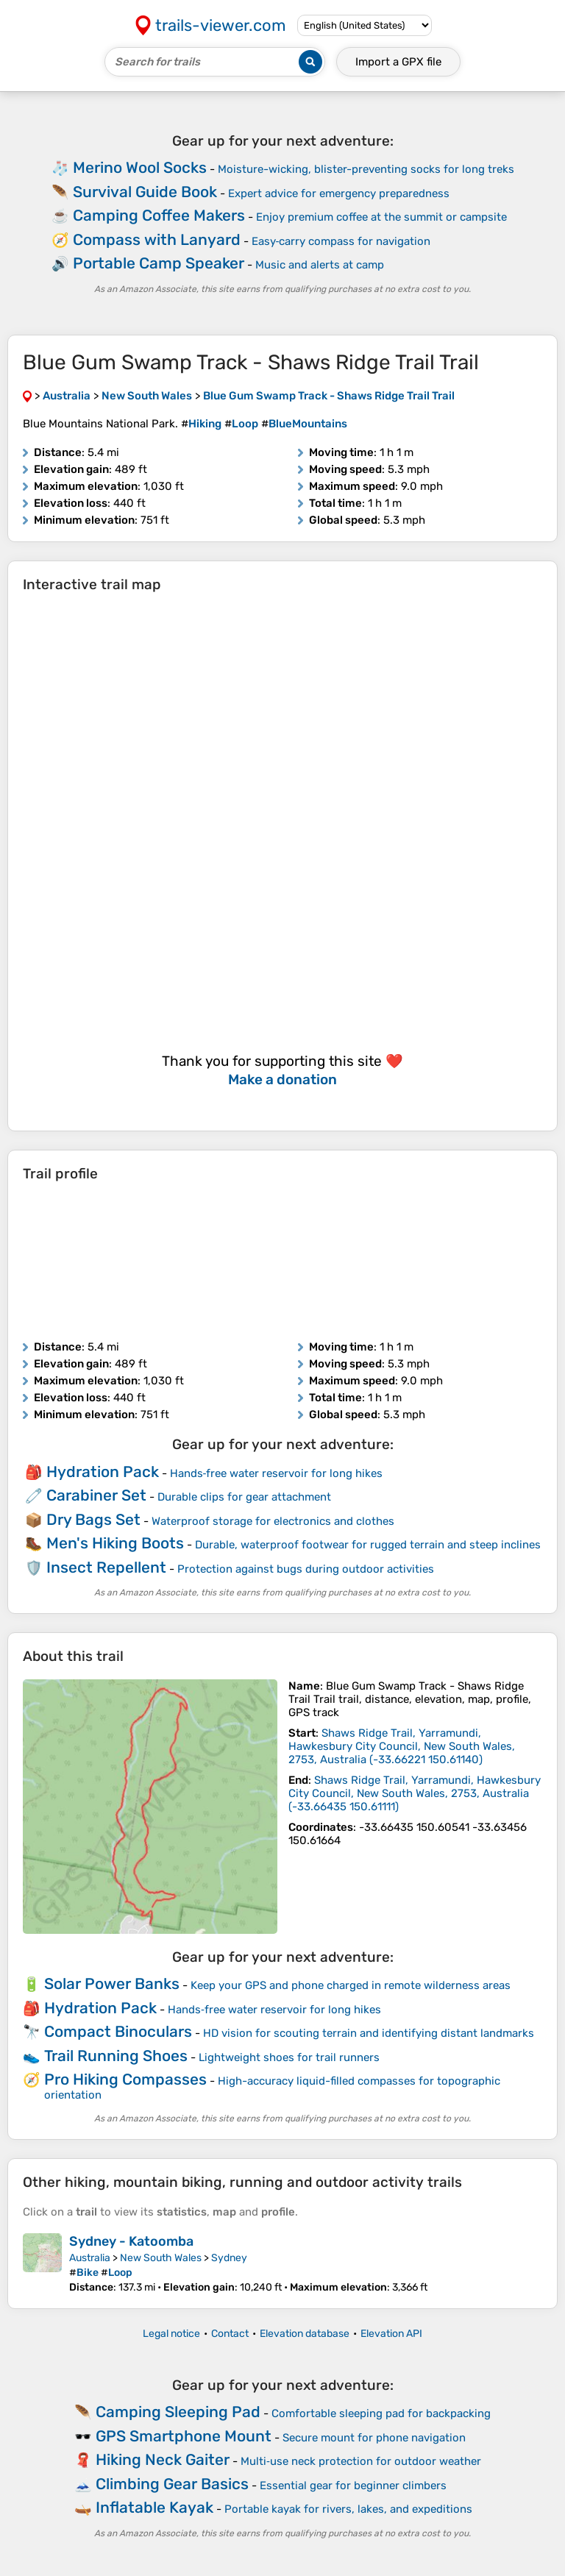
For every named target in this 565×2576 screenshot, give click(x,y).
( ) (401, 1746)
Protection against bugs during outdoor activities (305, 1569)
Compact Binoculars (118, 2031)
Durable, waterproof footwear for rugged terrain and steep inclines (368, 1544)
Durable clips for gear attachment (244, 1497)
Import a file (398, 61)
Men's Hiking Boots (115, 1543)
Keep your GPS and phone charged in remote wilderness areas (351, 1985)
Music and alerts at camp (319, 264)
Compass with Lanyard (157, 239)
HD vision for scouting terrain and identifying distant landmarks (368, 2033)
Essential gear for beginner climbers (353, 2485)
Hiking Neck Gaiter (163, 2459)
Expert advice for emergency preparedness (338, 193)
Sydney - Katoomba (131, 2241)
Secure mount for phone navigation (374, 2437)
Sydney (229, 2258)
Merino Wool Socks (140, 167)
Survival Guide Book (145, 191)
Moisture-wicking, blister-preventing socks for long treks (366, 169)
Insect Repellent (106, 1567)
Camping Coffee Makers (159, 215)
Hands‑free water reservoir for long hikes (276, 1473)
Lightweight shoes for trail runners (289, 2057)
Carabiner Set (96, 1495)
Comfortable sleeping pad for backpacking (381, 2413)
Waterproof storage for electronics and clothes (273, 1521)
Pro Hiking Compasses (125, 2079)
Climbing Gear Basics (172, 2483)
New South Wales (161, 2258)
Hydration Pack (102, 1471)
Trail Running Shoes (116, 2055)
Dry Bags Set (93, 1519)
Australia (89, 2258)
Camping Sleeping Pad (178, 2411)
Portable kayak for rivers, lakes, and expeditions (348, 2509)
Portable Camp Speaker (158, 263)
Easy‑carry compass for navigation (341, 241)
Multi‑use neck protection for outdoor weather (361, 2461)
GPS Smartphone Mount (183, 2436)
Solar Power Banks (112, 1983)
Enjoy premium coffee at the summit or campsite (381, 217)
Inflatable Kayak (154, 2507)
